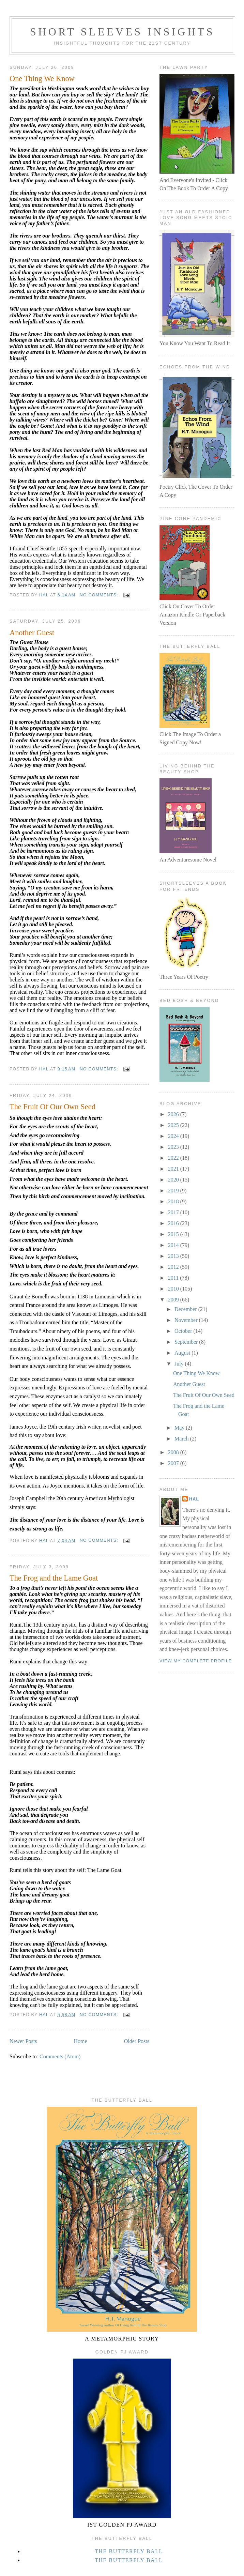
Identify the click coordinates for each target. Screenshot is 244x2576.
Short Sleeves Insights (122, 32)
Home (80, 2041)
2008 (174, 1452)
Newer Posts (23, 2041)
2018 (174, 1201)
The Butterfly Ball (129, 2551)
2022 (174, 1158)
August (183, 1353)
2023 (174, 1147)
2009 (174, 1299)
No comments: (100, 595)
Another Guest (32, 632)
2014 (174, 1245)
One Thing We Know (42, 78)
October (184, 1331)
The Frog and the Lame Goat (54, 1578)
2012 (174, 1267)
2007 (174, 1463)
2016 (174, 1223)
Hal (194, 1499)
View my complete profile (195, 1661)
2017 (174, 1212)
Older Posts (136, 2041)
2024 (174, 1136)
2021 (174, 1169)
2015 (174, 1234)
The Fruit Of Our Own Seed (52, 1106)
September (186, 1342)
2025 (174, 1125)
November (186, 1320)
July (179, 1364)
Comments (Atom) (60, 2056)
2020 (174, 1180)
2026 (174, 1114)
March (182, 1439)
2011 (174, 1278)
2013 (174, 1256)
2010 (174, 1289)
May (180, 1428)
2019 (174, 1190)
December (186, 1309)
